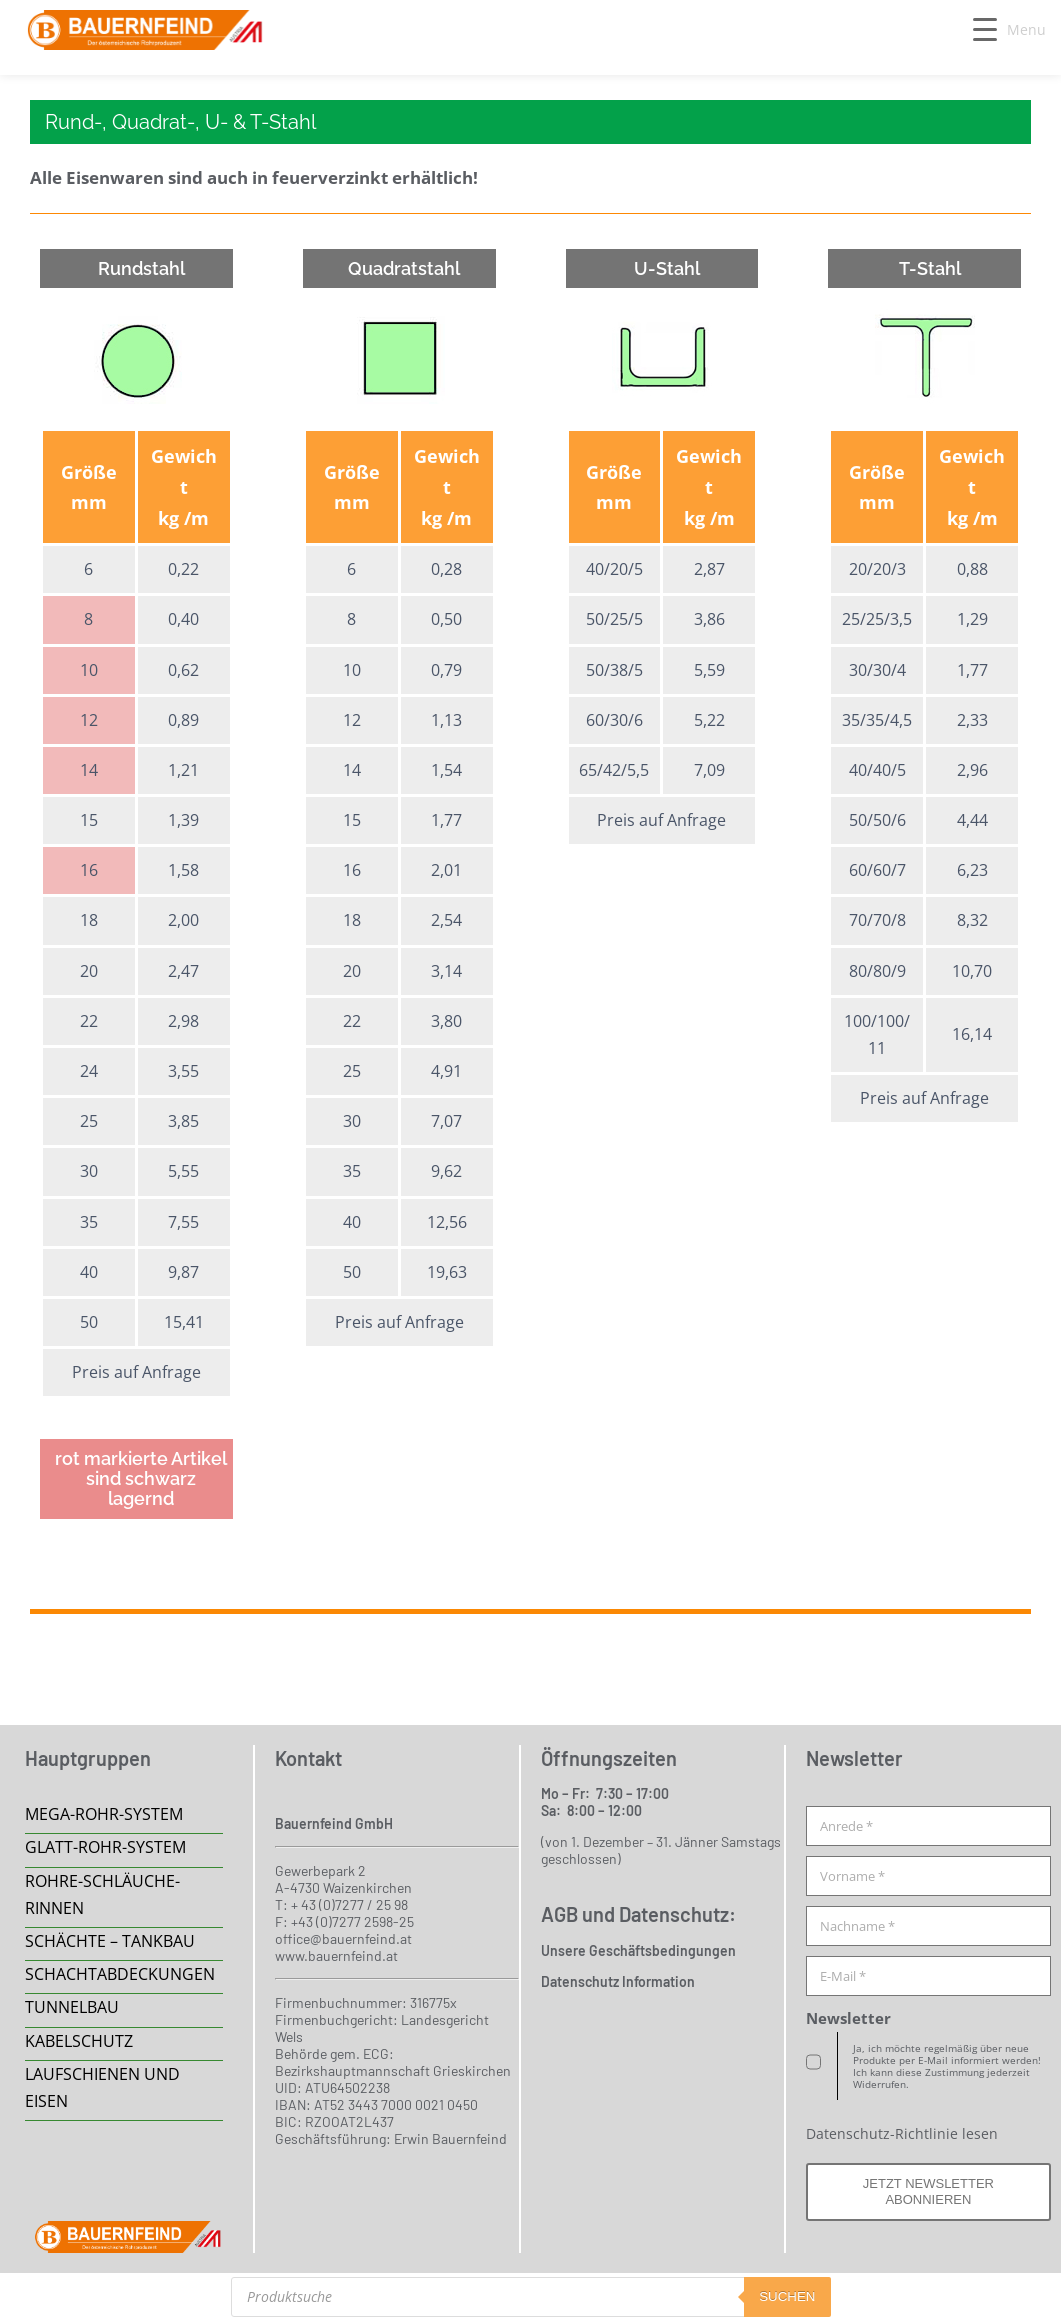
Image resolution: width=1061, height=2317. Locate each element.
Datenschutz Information (618, 1981)
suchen (787, 2296)
